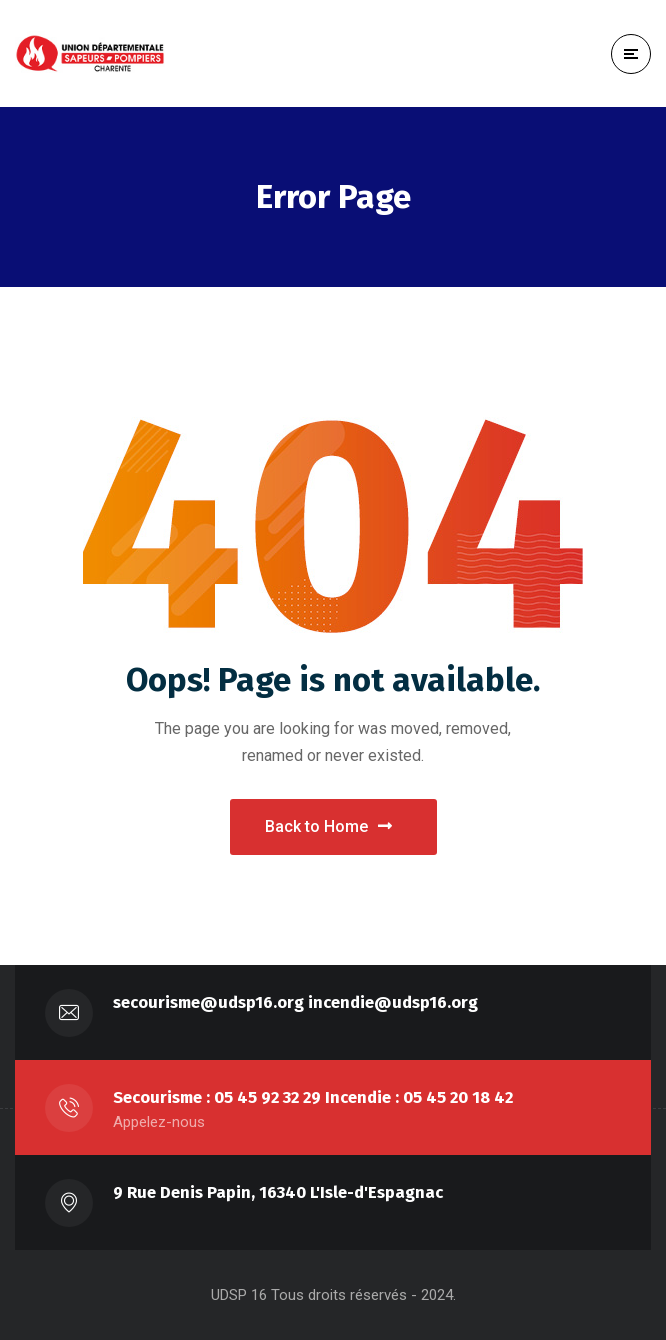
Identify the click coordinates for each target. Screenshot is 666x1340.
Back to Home (328, 826)
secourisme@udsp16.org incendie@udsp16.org (295, 1002)
